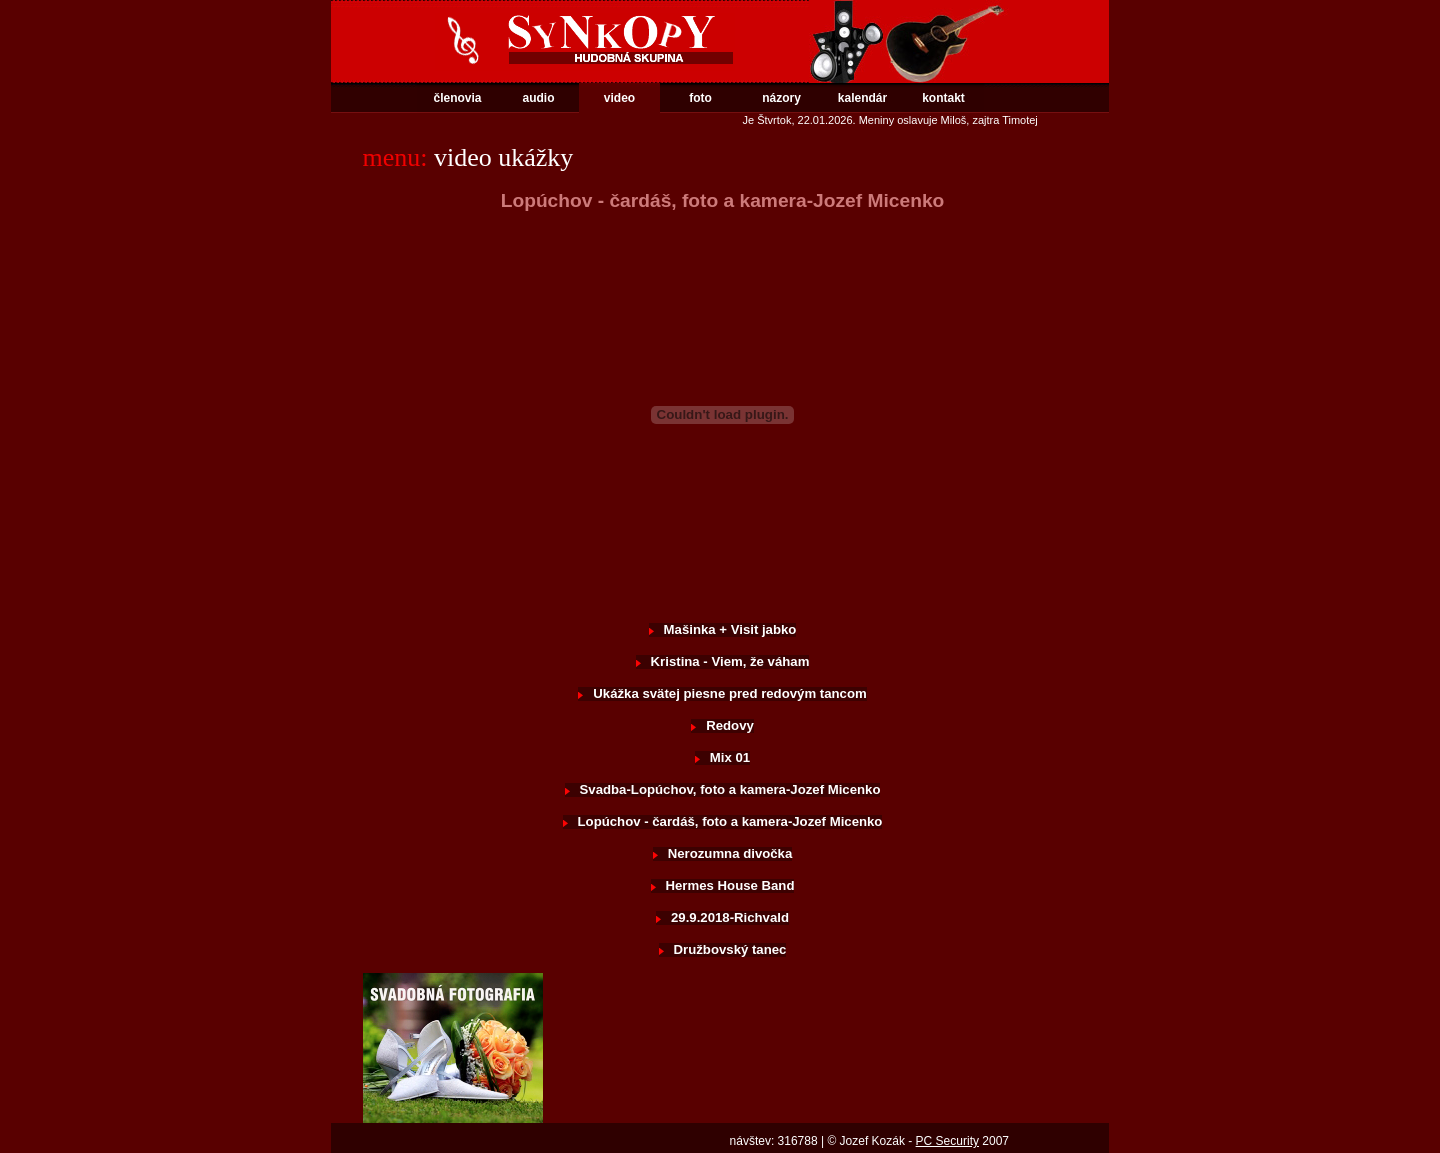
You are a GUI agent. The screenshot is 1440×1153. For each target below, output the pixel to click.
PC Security (947, 1141)
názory (781, 98)
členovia (457, 98)
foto (700, 98)
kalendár (862, 98)
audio (539, 98)
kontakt (943, 98)
